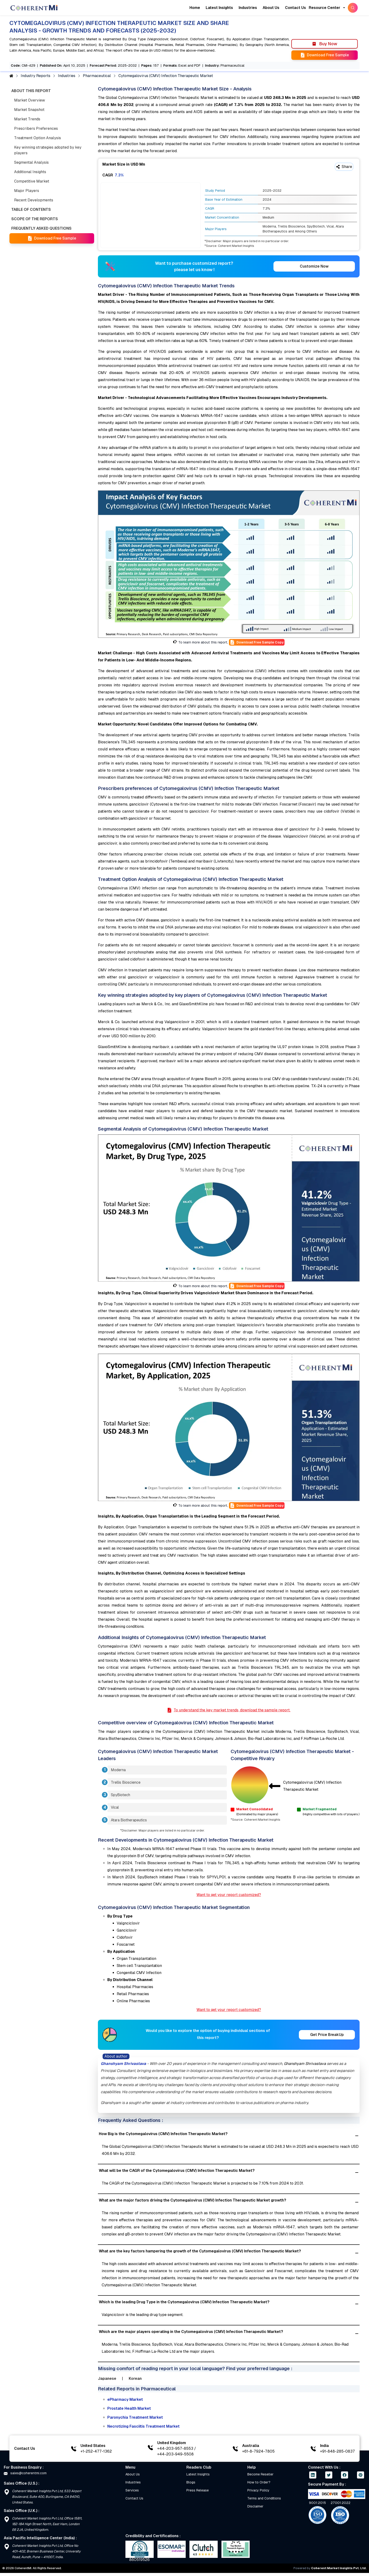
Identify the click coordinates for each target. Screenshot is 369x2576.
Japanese (107, 2381)
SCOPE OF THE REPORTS (34, 220)
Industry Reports (35, 76)
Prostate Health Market (129, 2411)
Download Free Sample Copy (257, 643)
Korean (135, 2381)
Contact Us (295, 7)
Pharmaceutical (97, 76)
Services (132, 2493)
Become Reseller (260, 2477)
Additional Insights (30, 173)
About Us (271, 7)
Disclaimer (255, 2509)
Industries (248, 7)
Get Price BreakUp (327, 2037)
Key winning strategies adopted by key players (47, 151)
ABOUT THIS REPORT (31, 92)
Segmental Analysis (31, 163)
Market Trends (27, 120)
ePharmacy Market (125, 2402)
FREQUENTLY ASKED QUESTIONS (41, 229)
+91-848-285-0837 (337, 2454)
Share (344, 167)
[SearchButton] (353, 8)
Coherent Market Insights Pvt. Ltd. (339, 2571)
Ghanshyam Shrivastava (123, 2066)
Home (194, 7)
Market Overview (29, 101)
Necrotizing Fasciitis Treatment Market (143, 2429)
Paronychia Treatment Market (135, 2420)
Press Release (197, 2493)
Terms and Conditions (264, 2501)
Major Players (26, 191)
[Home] (33, 7)
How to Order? (258, 2485)
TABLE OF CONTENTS (31, 210)
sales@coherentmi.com (25, 2476)
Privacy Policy (258, 2493)
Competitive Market (31, 182)
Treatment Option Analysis (37, 139)
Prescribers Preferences (36, 129)
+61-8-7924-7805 (258, 2454)
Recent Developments (33, 201)
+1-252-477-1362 (96, 2454)
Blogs (190, 2485)
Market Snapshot (29, 110)
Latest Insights (219, 7)
